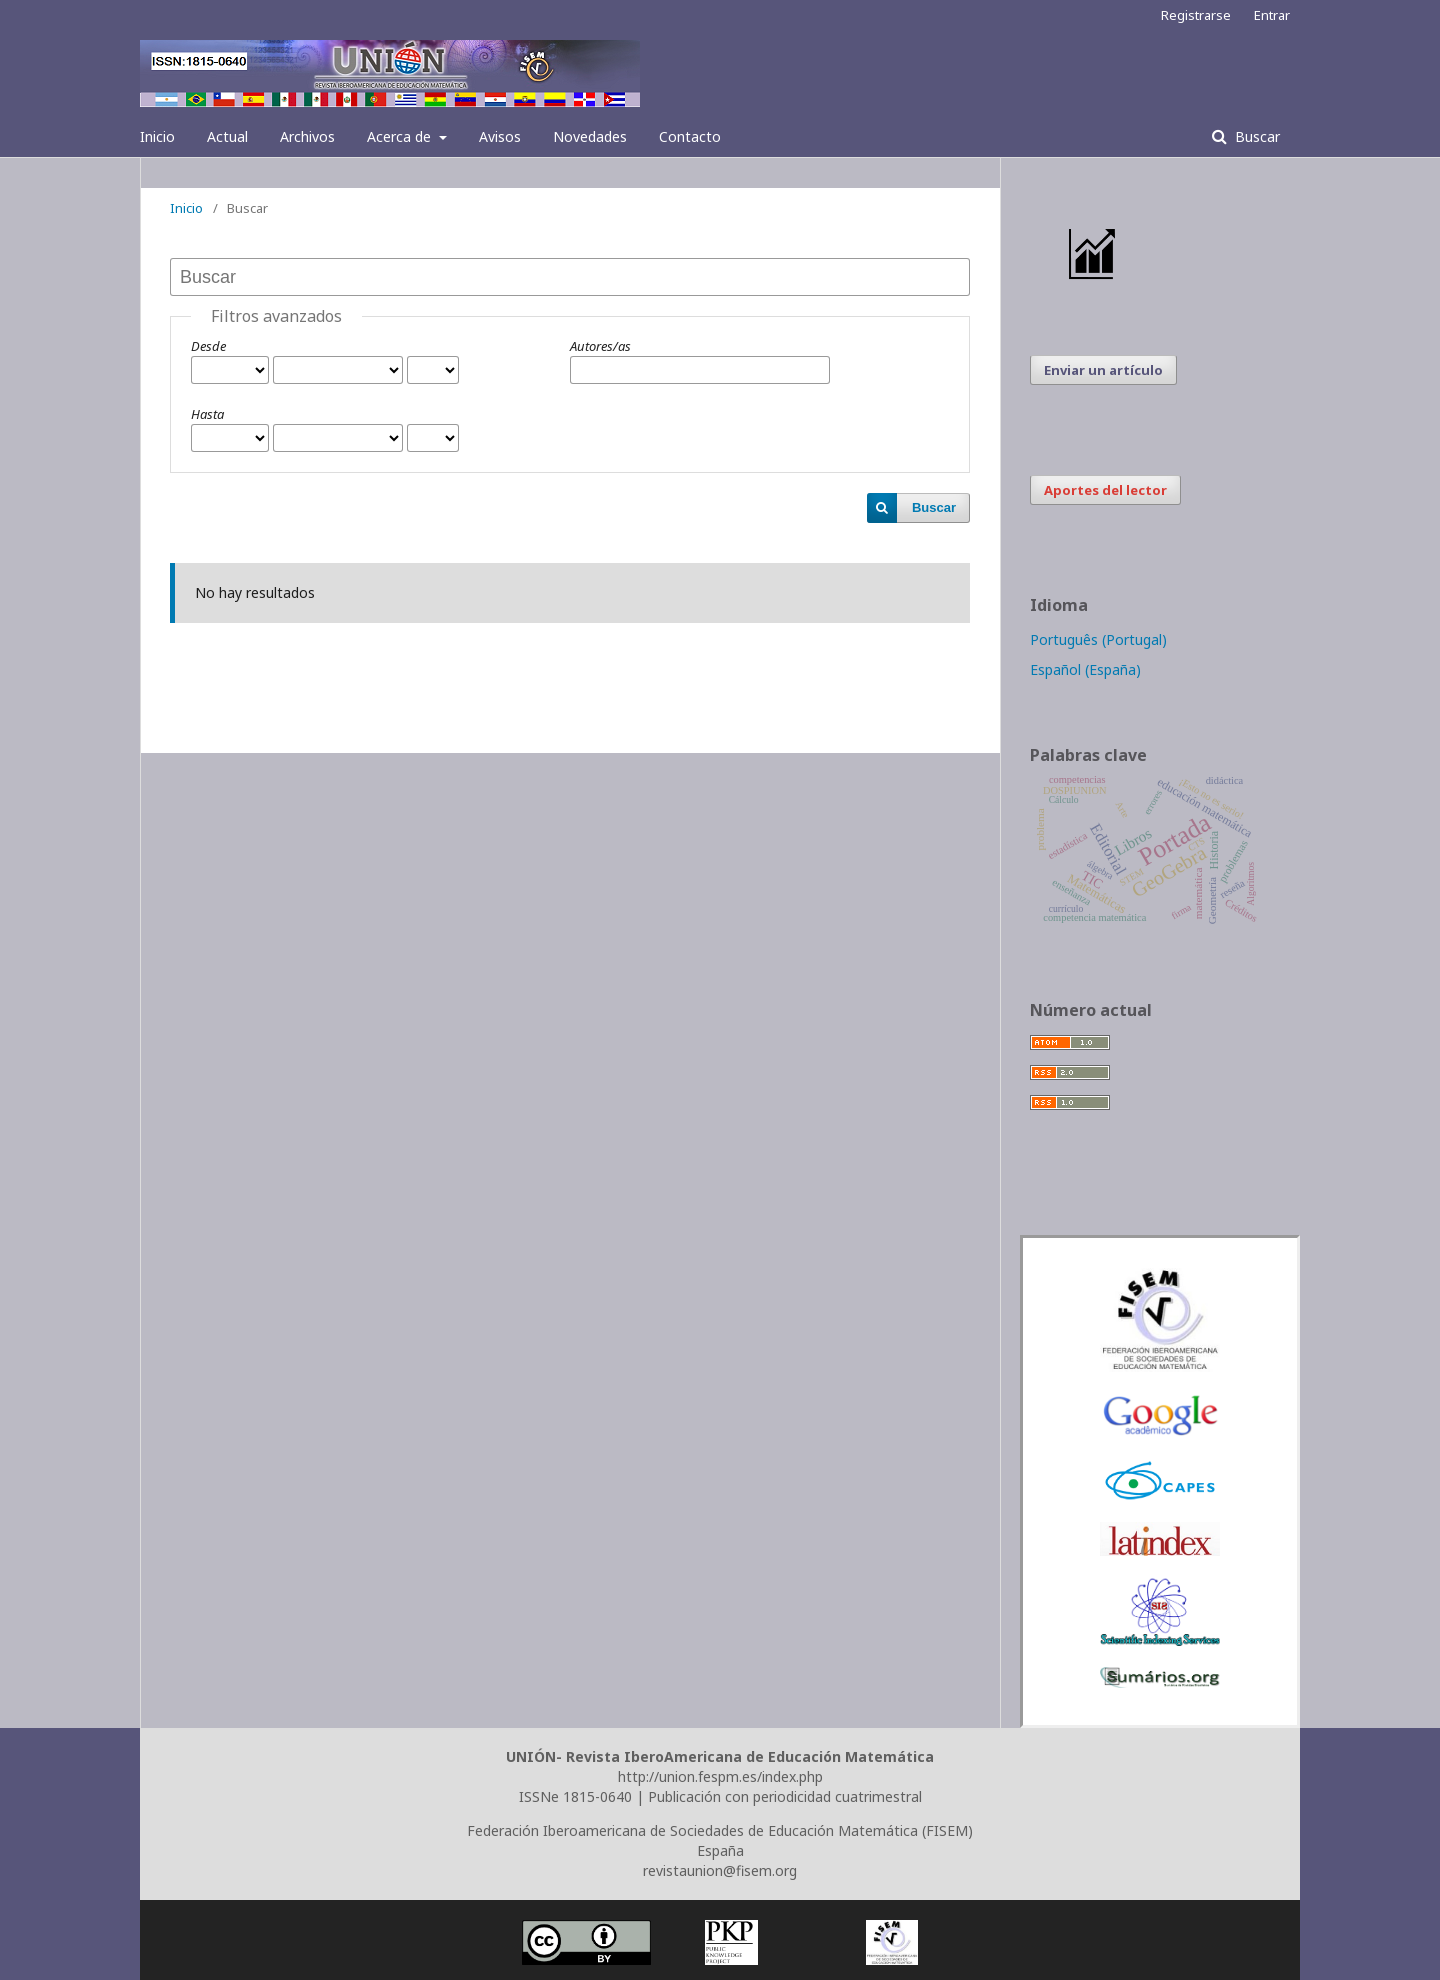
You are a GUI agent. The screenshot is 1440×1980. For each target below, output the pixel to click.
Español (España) (1085, 669)
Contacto (690, 136)
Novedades (590, 136)
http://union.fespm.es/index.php (720, 1776)
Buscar (1255, 136)
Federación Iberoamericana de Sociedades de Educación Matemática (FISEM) (720, 1830)
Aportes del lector (1105, 490)
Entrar (1272, 15)
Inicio (157, 136)
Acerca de (401, 136)
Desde (208, 346)
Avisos (500, 136)
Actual (227, 136)
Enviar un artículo (1103, 370)
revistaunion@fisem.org (720, 1870)
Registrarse (1196, 15)
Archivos (307, 136)
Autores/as (600, 346)
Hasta (207, 414)
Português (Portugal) (1098, 639)
